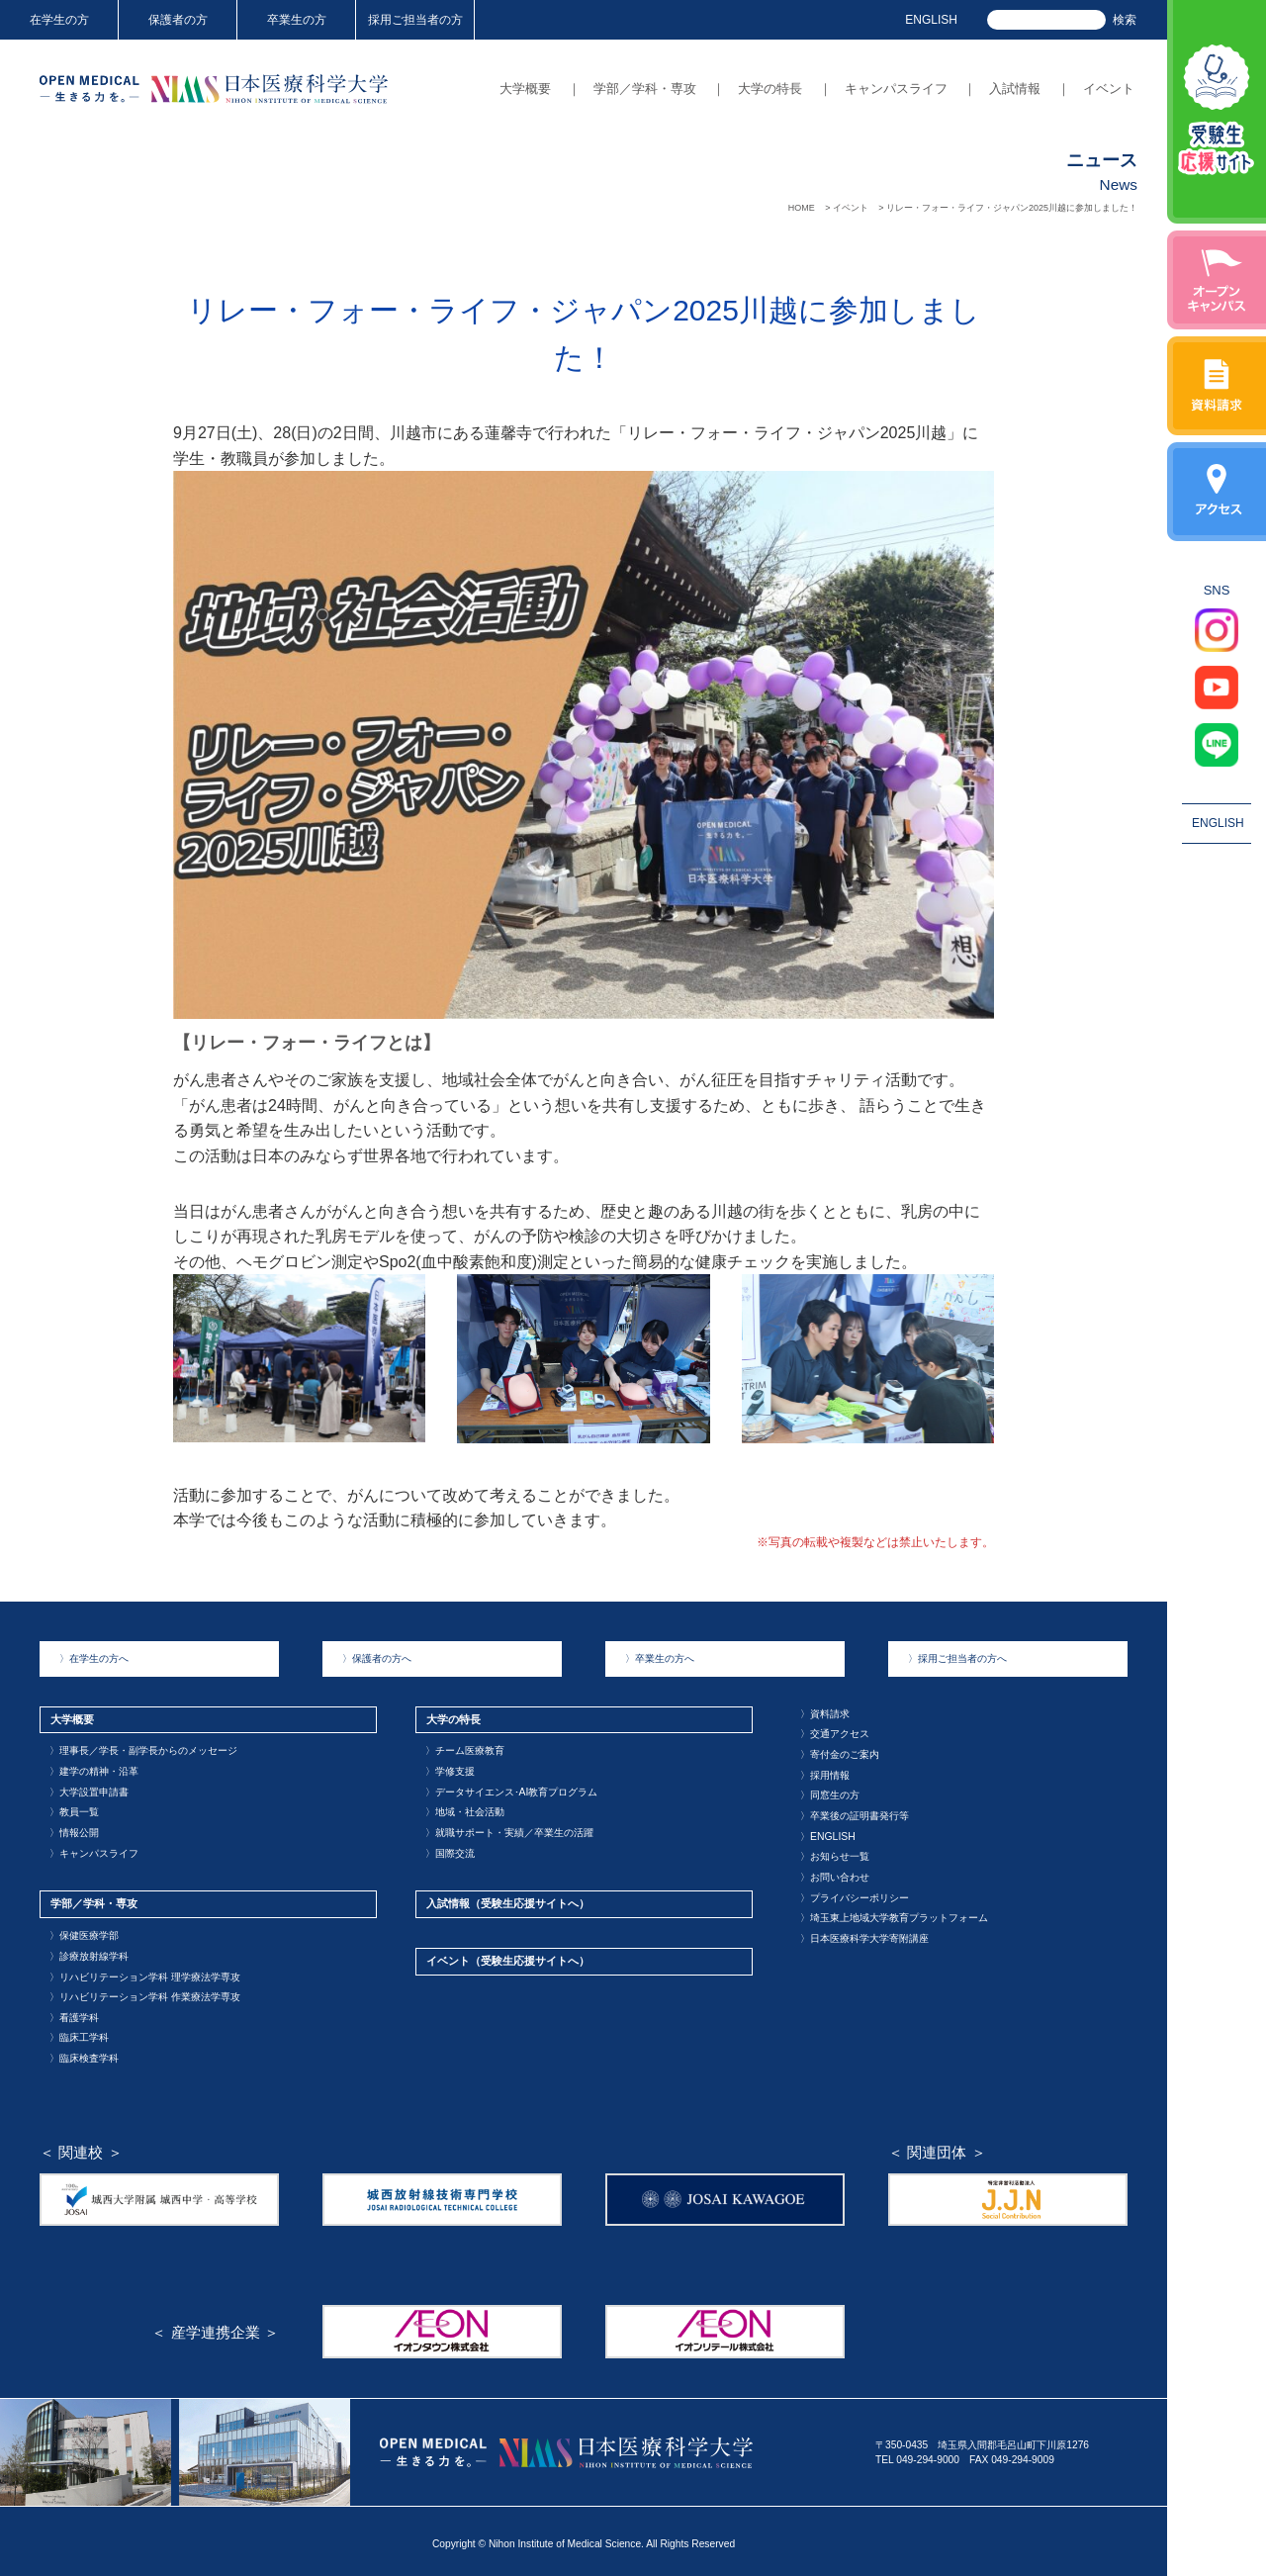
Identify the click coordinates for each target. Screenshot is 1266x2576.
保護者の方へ (376, 1658)
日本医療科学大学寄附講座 (864, 1934)
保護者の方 (178, 20)
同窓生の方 (829, 1794)
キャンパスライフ (896, 88)
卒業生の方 (296, 20)
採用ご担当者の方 (415, 20)
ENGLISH (931, 20)
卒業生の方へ (659, 1658)
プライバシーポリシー (854, 1893)
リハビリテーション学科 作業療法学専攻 (144, 1992)
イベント (1108, 88)
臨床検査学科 (84, 2053)
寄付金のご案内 (839, 1753)
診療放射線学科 (89, 1952)
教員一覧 (74, 1810)
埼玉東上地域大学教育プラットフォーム (894, 1914)
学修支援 (450, 1770)
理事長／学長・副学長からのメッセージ (143, 1750)
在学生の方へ (94, 1658)
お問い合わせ (834, 1874)
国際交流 (450, 1850)
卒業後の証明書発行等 (854, 1813)
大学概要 (525, 88)
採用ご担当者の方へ (957, 1658)
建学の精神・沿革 (93, 1770)
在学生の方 (59, 20)
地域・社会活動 (464, 1810)
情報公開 (74, 1830)
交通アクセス (834, 1733)
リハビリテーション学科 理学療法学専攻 (144, 1973)
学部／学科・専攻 (644, 88)
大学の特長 (770, 88)
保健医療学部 (84, 1932)
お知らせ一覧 (834, 1854)
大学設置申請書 (89, 1790)
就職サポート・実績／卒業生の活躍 (509, 1830)
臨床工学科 (79, 2033)
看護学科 (74, 2012)
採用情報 (825, 1773)
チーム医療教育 (464, 1750)
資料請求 (825, 1712)
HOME (801, 208)
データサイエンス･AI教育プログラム (511, 1790)
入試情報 (1014, 88)
